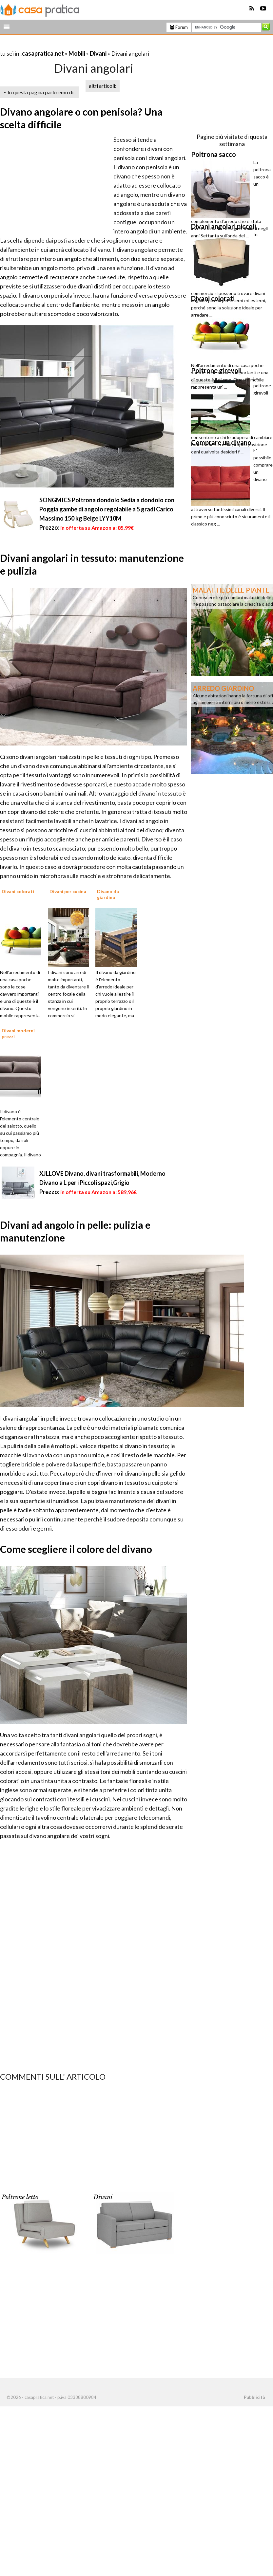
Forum (179, 27)
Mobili (76, 53)
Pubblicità (254, 2397)
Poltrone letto (20, 2197)
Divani (98, 53)
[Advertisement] (76, 45)
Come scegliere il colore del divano (76, 1549)
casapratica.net (43, 53)
